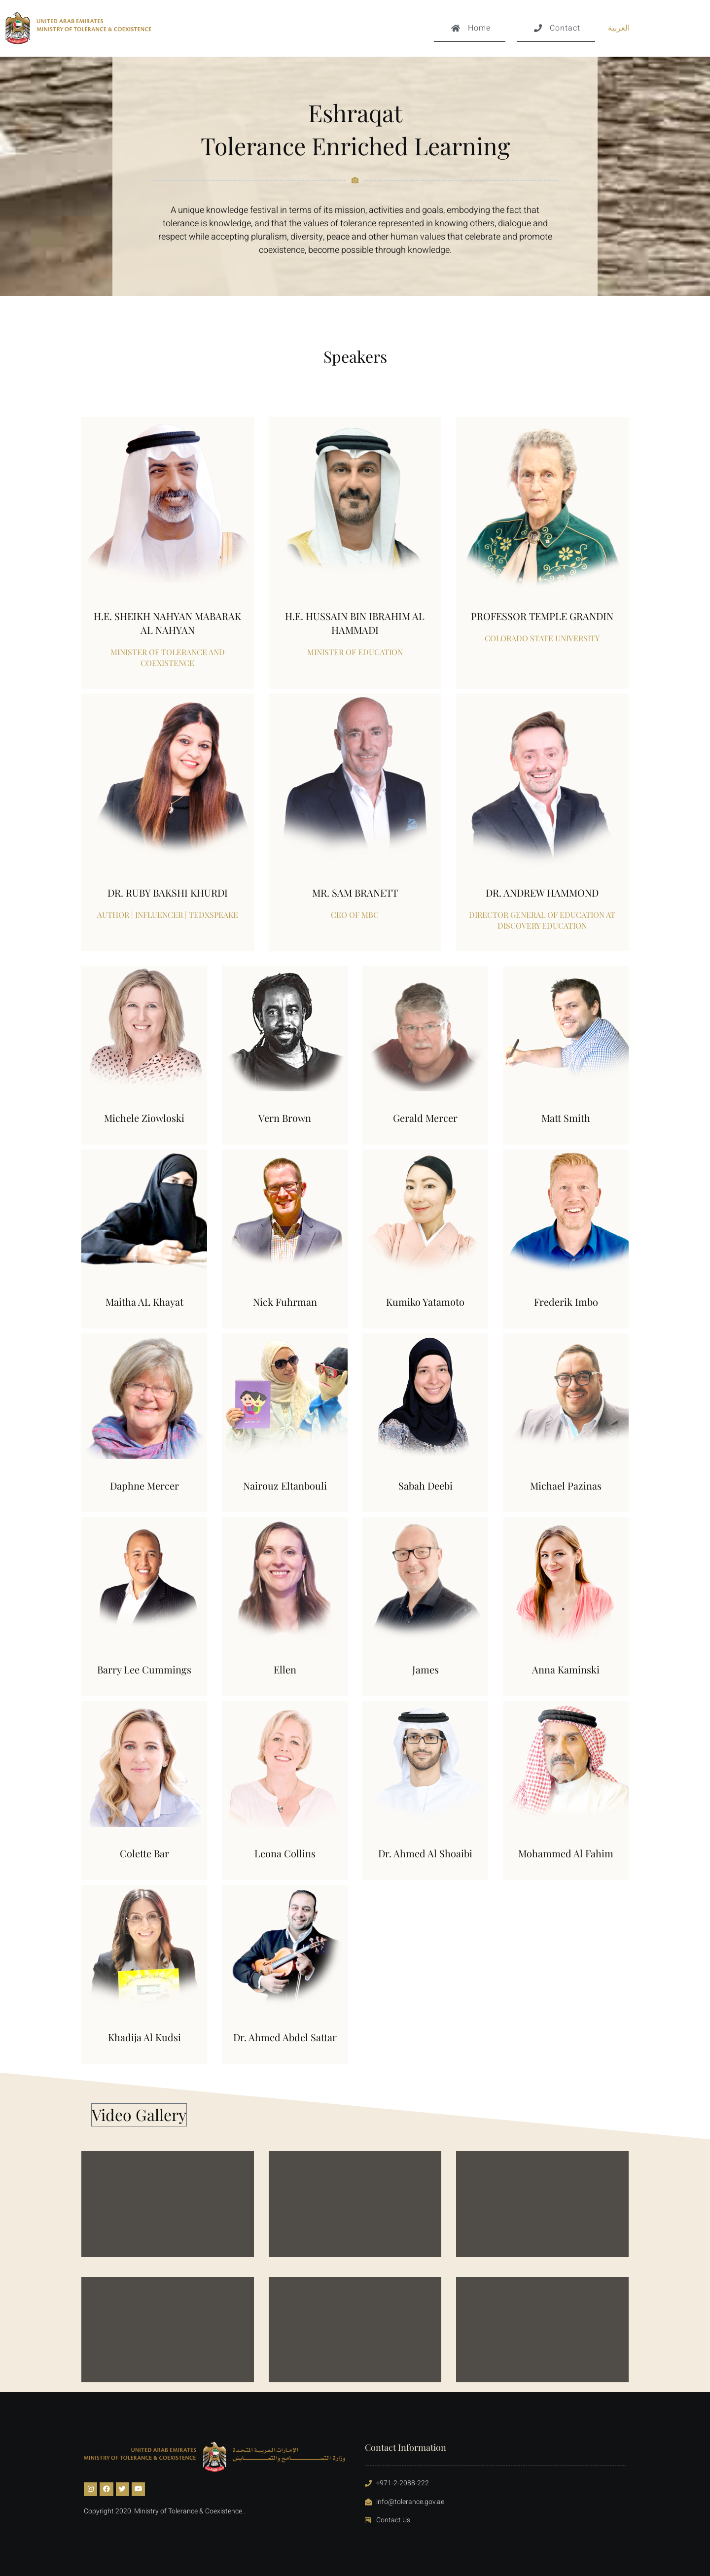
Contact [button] (556, 32)
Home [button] (469, 32)
